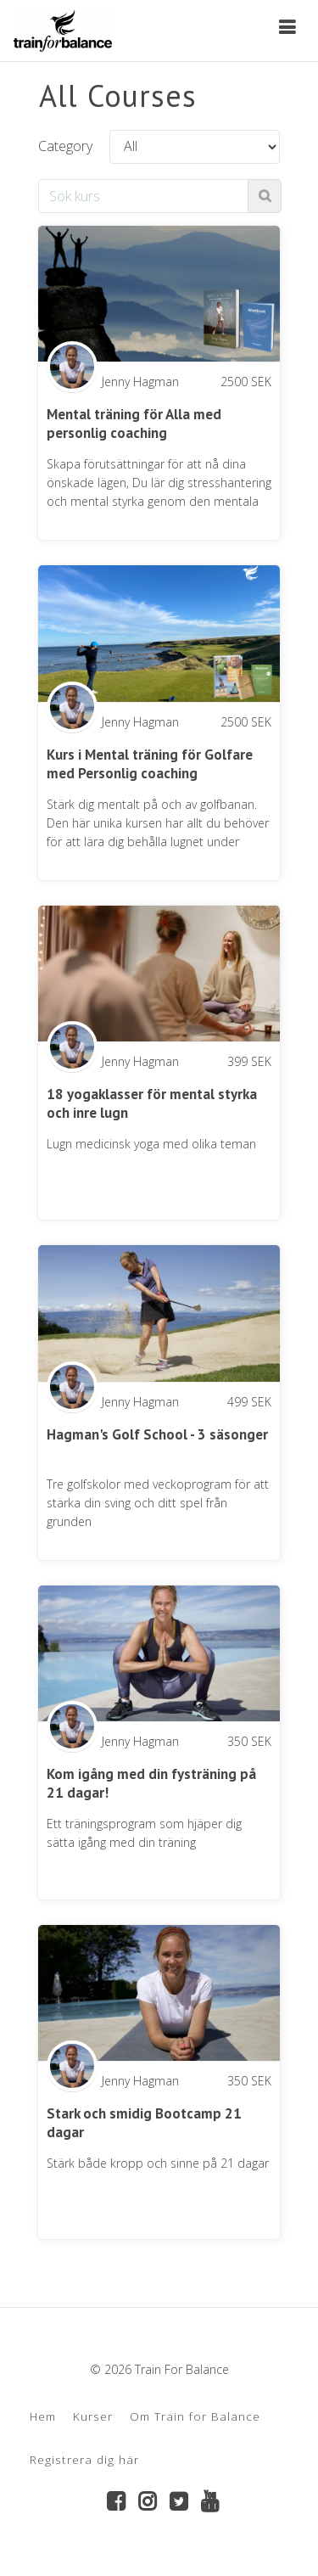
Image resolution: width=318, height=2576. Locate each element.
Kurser (93, 2416)
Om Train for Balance (195, 2416)
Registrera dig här (84, 2459)
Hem (43, 2416)
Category (65, 146)
